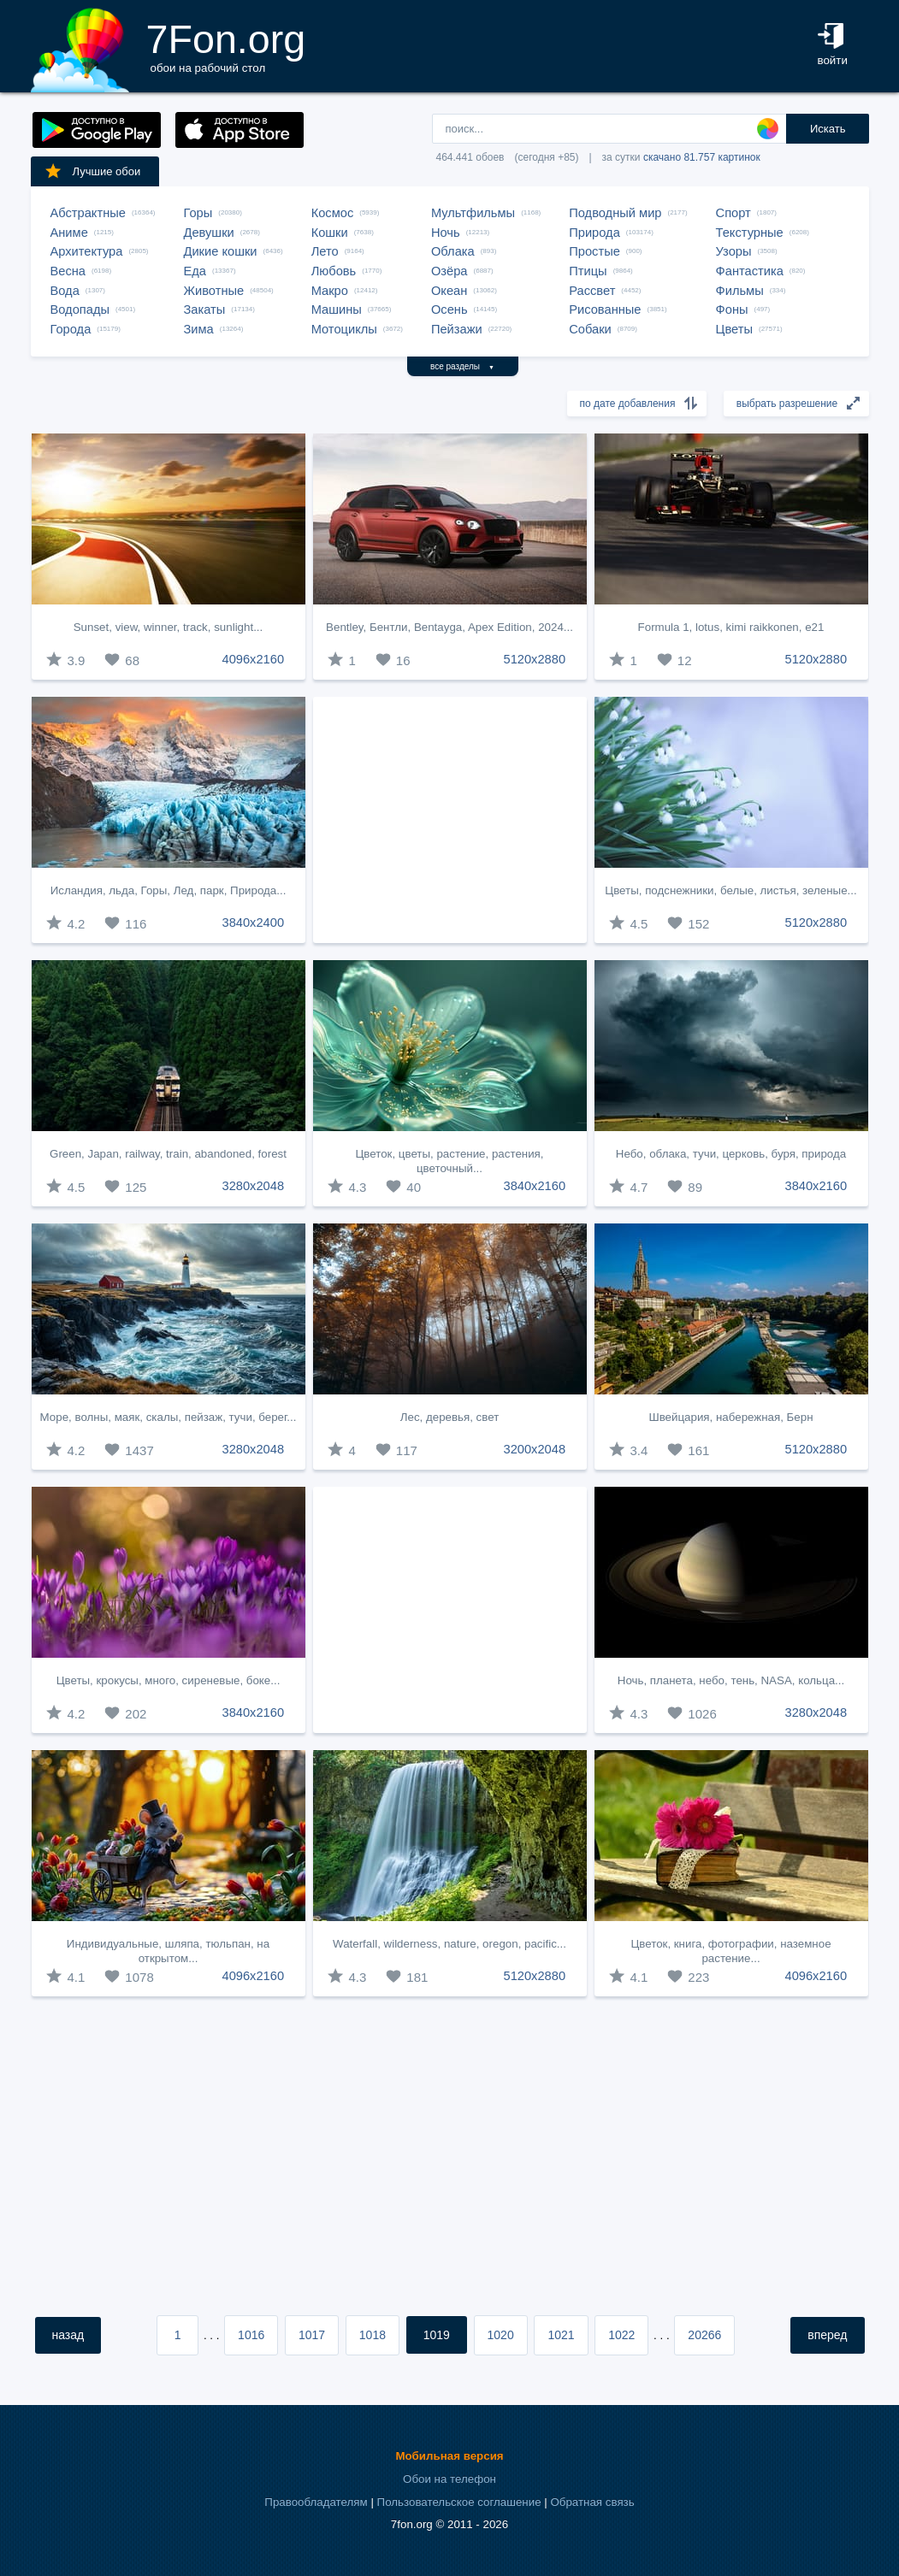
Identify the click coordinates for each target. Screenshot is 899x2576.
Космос (332, 213)
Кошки (329, 232)
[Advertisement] (450, 820)
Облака (453, 251)
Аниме (69, 232)
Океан (449, 291)
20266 (704, 2335)
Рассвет (592, 291)
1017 (312, 2335)
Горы (198, 213)
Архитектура (86, 251)
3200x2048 (535, 1449)
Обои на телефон (449, 2479)
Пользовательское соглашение (459, 2502)
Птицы (587, 271)
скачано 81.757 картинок (701, 157)
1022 (621, 2335)
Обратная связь (592, 2502)
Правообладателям (315, 2502)
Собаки (590, 329)
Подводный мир (615, 213)
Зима (199, 329)
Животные (214, 291)
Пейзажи (456, 329)
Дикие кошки (220, 251)
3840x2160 (535, 1186)
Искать (828, 128)
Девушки (209, 232)
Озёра (449, 271)
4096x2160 (253, 659)
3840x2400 (253, 922)
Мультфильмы (473, 213)
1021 (560, 2335)
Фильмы (740, 291)
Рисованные (605, 309)
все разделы (462, 366)
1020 (501, 2335)
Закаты (205, 309)
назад (68, 2335)
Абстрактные (88, 213)
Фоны (732, 309)
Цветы (734, 329)
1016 (251, 2335)
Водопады (79, 309)
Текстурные (750, 232)
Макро (329, 291)
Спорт (733, 213)
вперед (827, 2335)
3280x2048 (253, 1186)
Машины (336, 309)
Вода (65, 291)
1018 (372, 2335)
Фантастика (750, 271)
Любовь (334, 271)
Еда (195, 271)
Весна (68, 271)
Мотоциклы (344, 329)
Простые (594, 251)
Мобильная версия (449, 2455)
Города (71, 329)
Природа (594, 232)
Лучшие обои (92, 171)
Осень (449, 309)
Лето (325, 251)
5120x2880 (535, 659)
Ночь (445, 232)
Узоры (734, 251)
